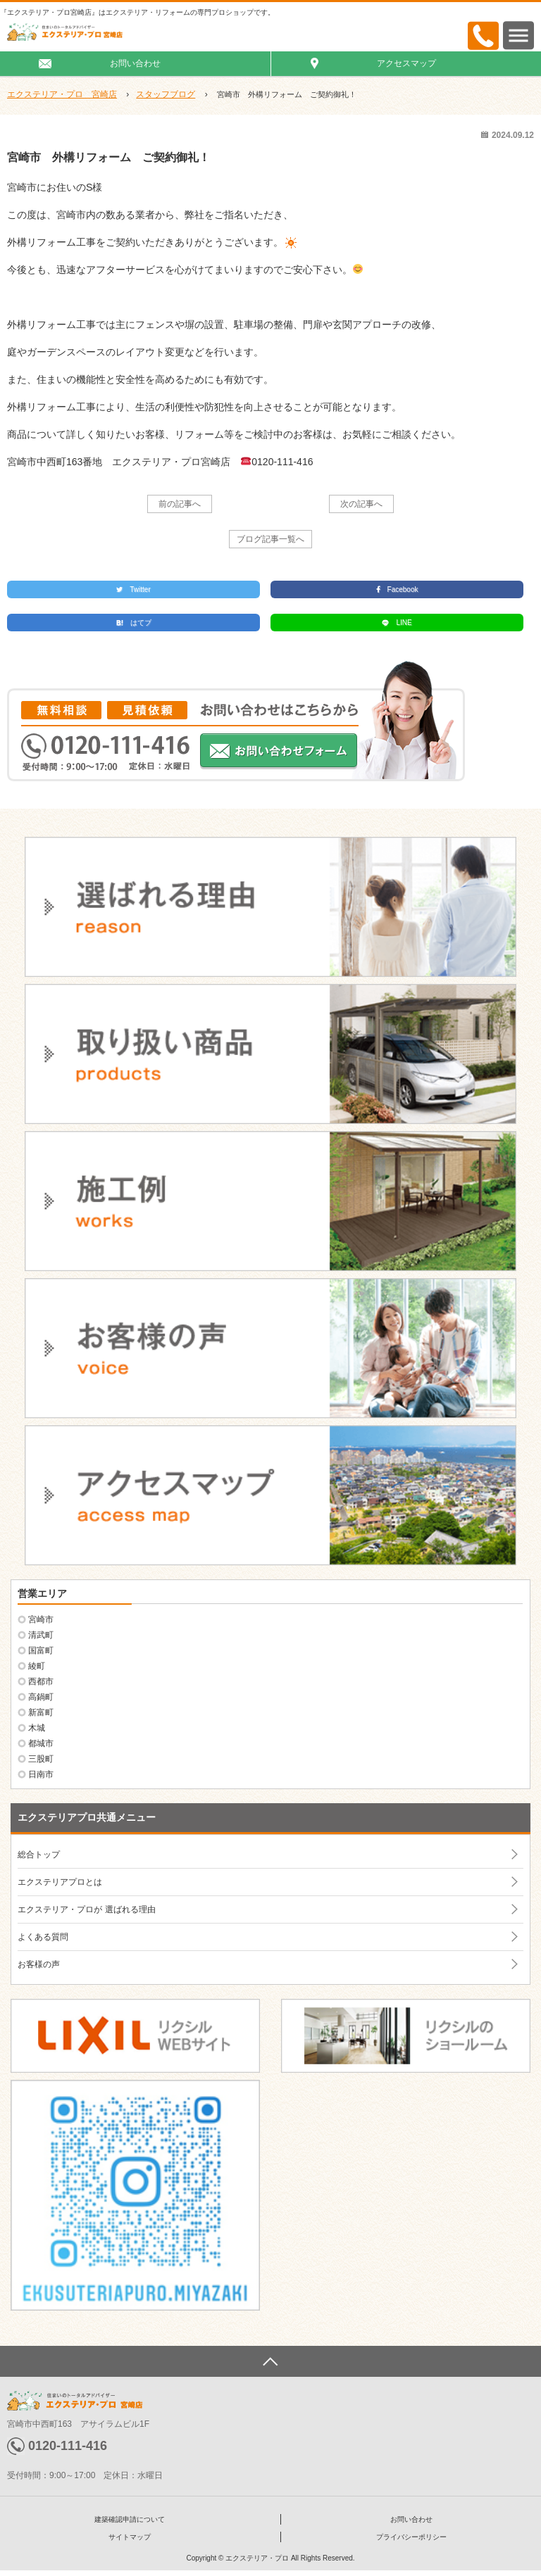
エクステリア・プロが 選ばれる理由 (86, 1909)
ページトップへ (270, 2361)
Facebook (397, 589)
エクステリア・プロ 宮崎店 (62, 94)
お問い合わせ (135, 63)
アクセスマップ (406, 63)
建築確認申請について (129, 2519)
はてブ (133, 622)
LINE (396, 622)
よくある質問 (43, 1937)
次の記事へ (361, 504)
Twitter (133, 589)
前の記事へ (179, 504)
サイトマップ (129, 2537)
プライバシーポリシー (411, 2537)
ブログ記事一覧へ (270, 539)
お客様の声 (39, 1964)
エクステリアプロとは (60, 1882)
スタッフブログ (165, 94)
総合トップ (39, 1855)
